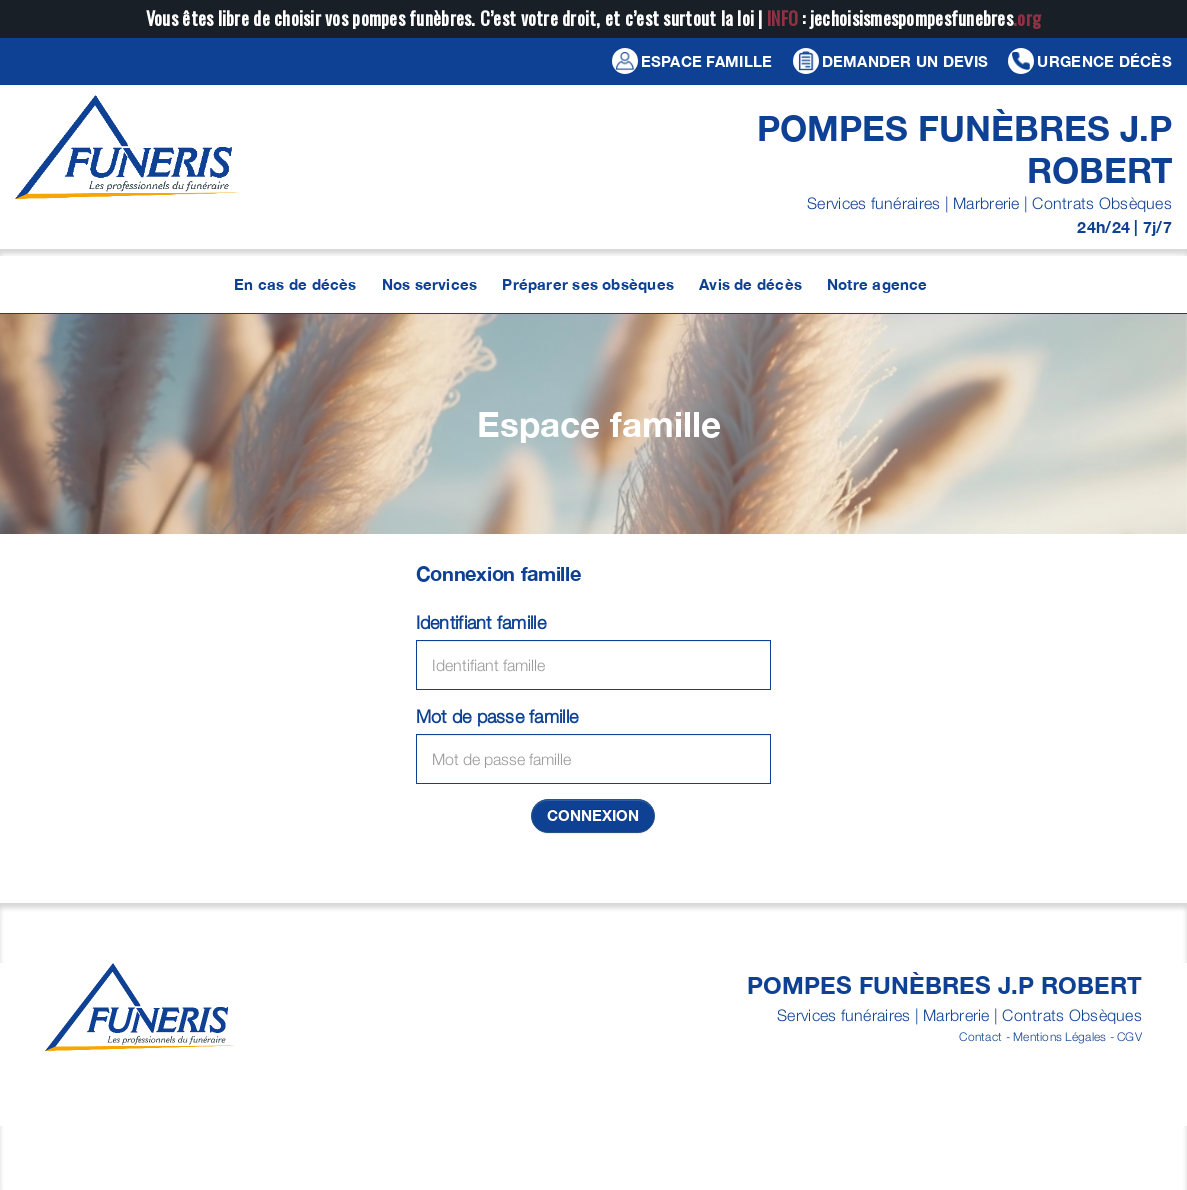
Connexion (593, 815)
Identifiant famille (481, 622)
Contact (980, 1036)
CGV (1129, 1036)
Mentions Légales (1059, 1036)
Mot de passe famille (497, 716)
